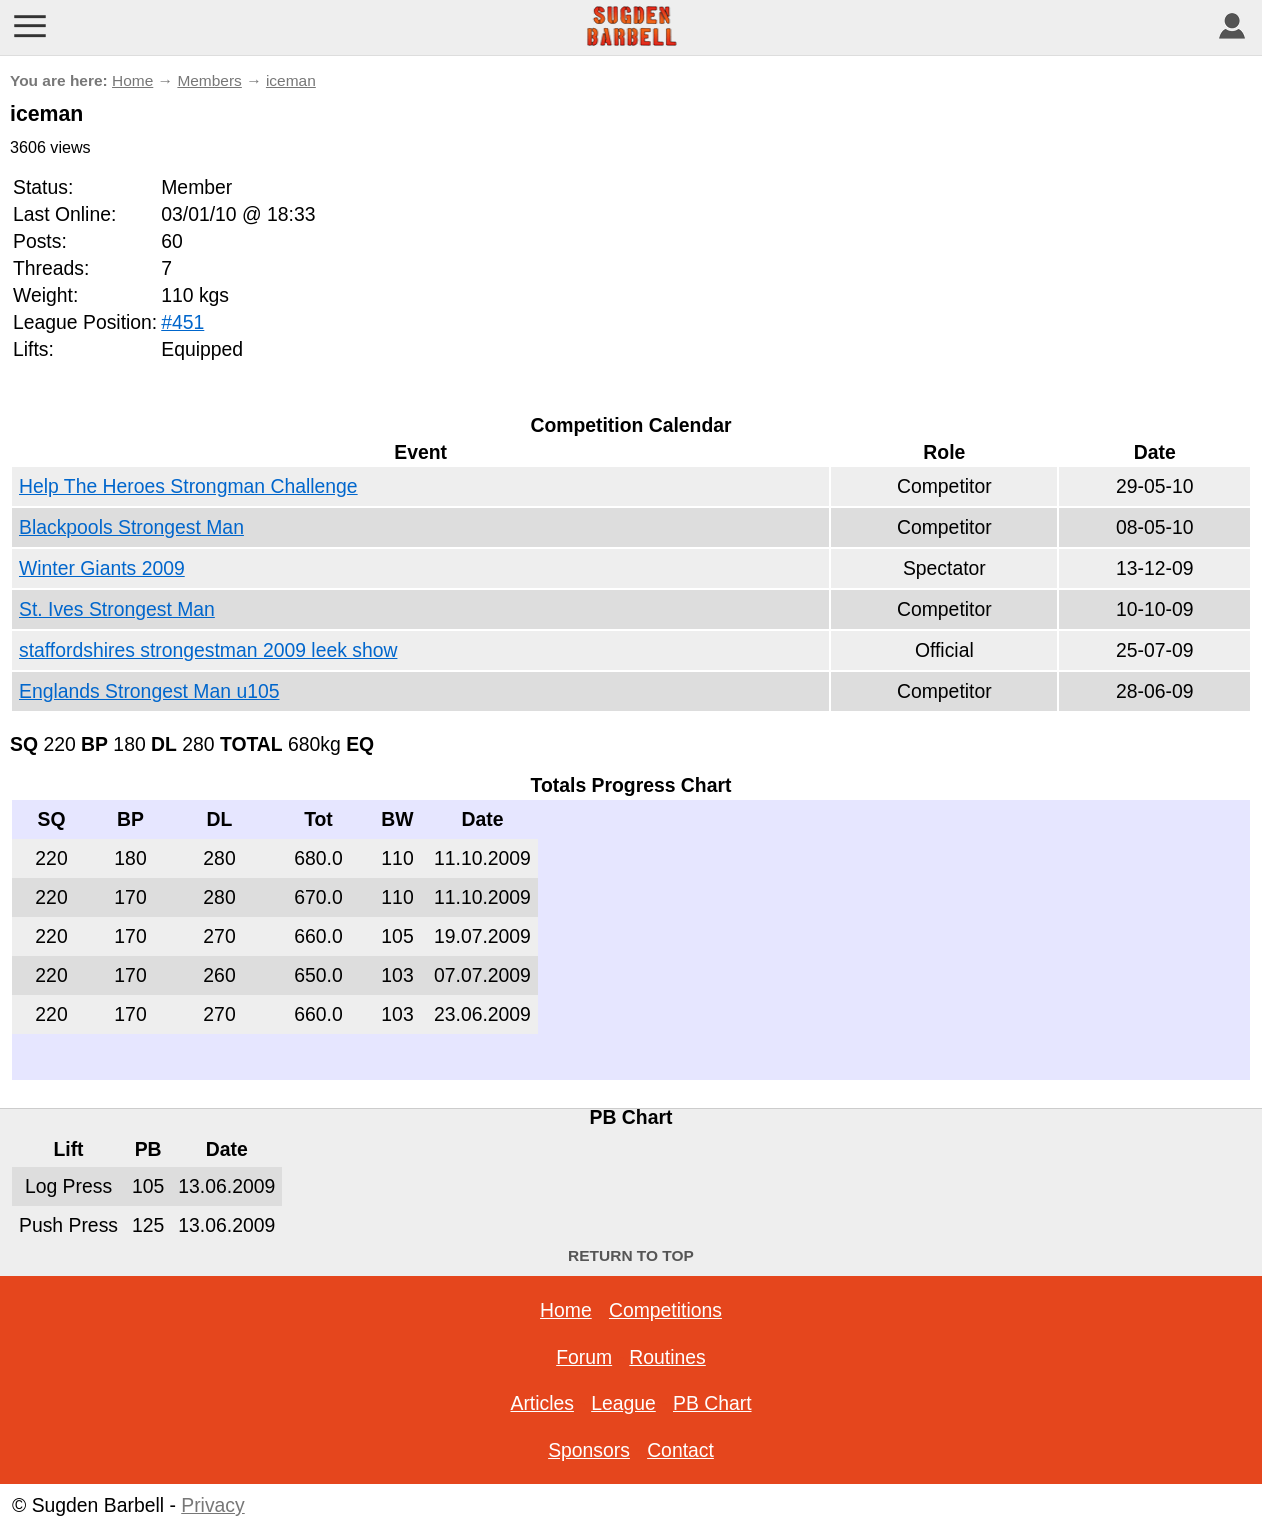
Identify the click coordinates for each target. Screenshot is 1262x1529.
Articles (541, 1403)
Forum (584, 1357)
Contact (680, 1450)
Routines (667, 1357)
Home (132, 80)
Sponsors (589, 1450)
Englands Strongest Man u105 (149, 691)
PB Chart (712, 1403)
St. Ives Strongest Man (117, 609)
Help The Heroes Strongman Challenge (188, 486)
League (623, 1403)
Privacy (212, 1505)
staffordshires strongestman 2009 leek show (208, 650)
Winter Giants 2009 (102, 568)
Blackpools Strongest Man (131, 527)
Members (209, 80)
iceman (291, 80)
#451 (182, 322)
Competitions (665, 1310)
